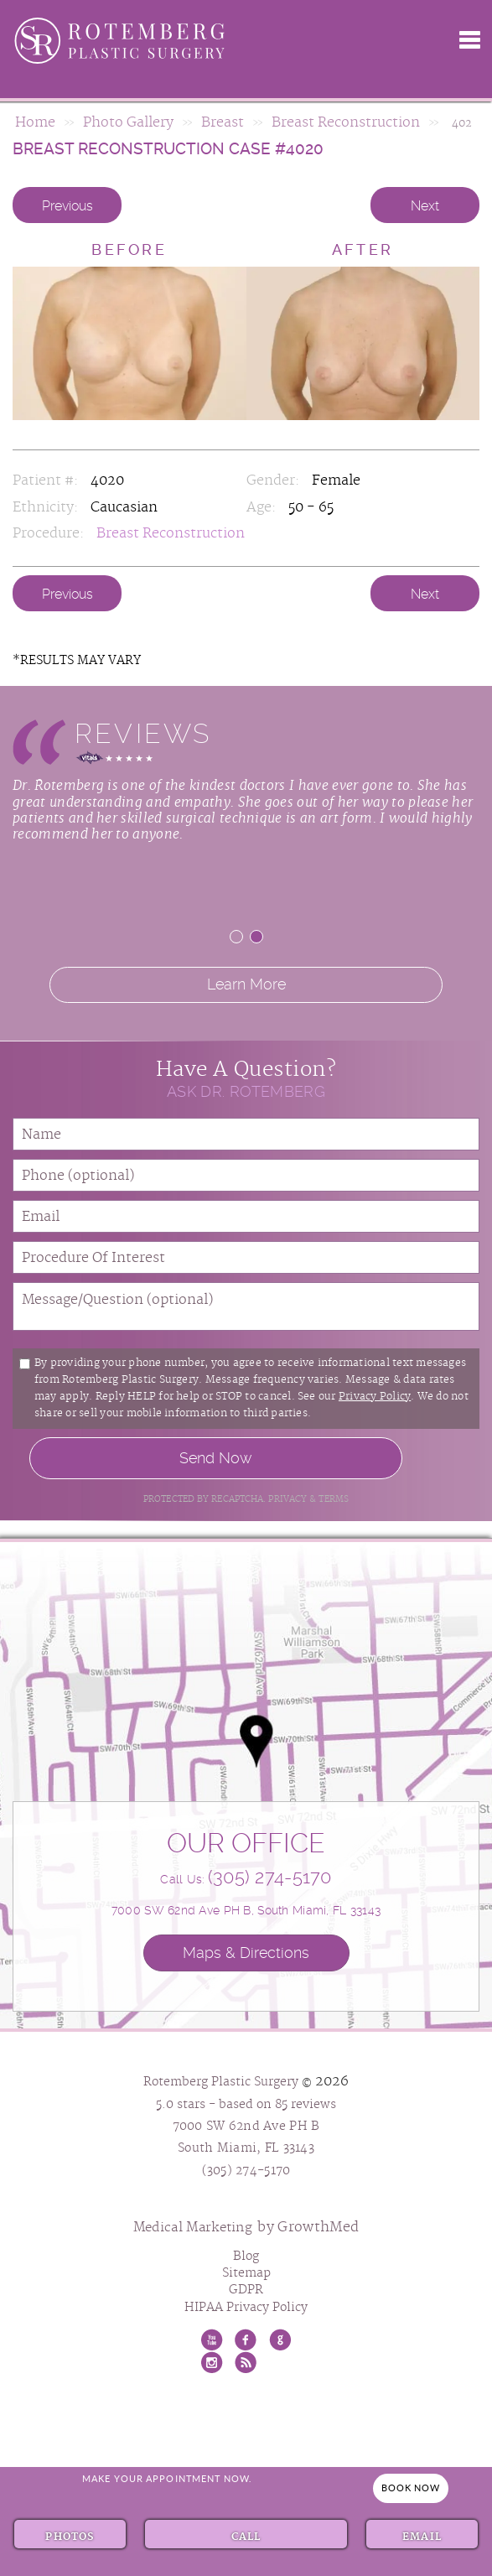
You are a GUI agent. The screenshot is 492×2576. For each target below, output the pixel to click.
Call (246, 2535)
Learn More (246, 984)
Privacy (288, 1499)
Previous (67, 206)
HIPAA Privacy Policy (246, 2307)
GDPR (246, 2290)
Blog (246, 2256)
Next (425, 206)
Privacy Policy (375, 1396)
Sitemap (246, 2273)
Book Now (411, 2488)
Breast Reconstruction (346, 123)
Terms (332, 1499)
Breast (222, 123)
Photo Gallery (128, 123)
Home (35, 123)
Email (421, 2535)
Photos (69, 2535)
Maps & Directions (246, 1952)
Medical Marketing (192, 2228)
